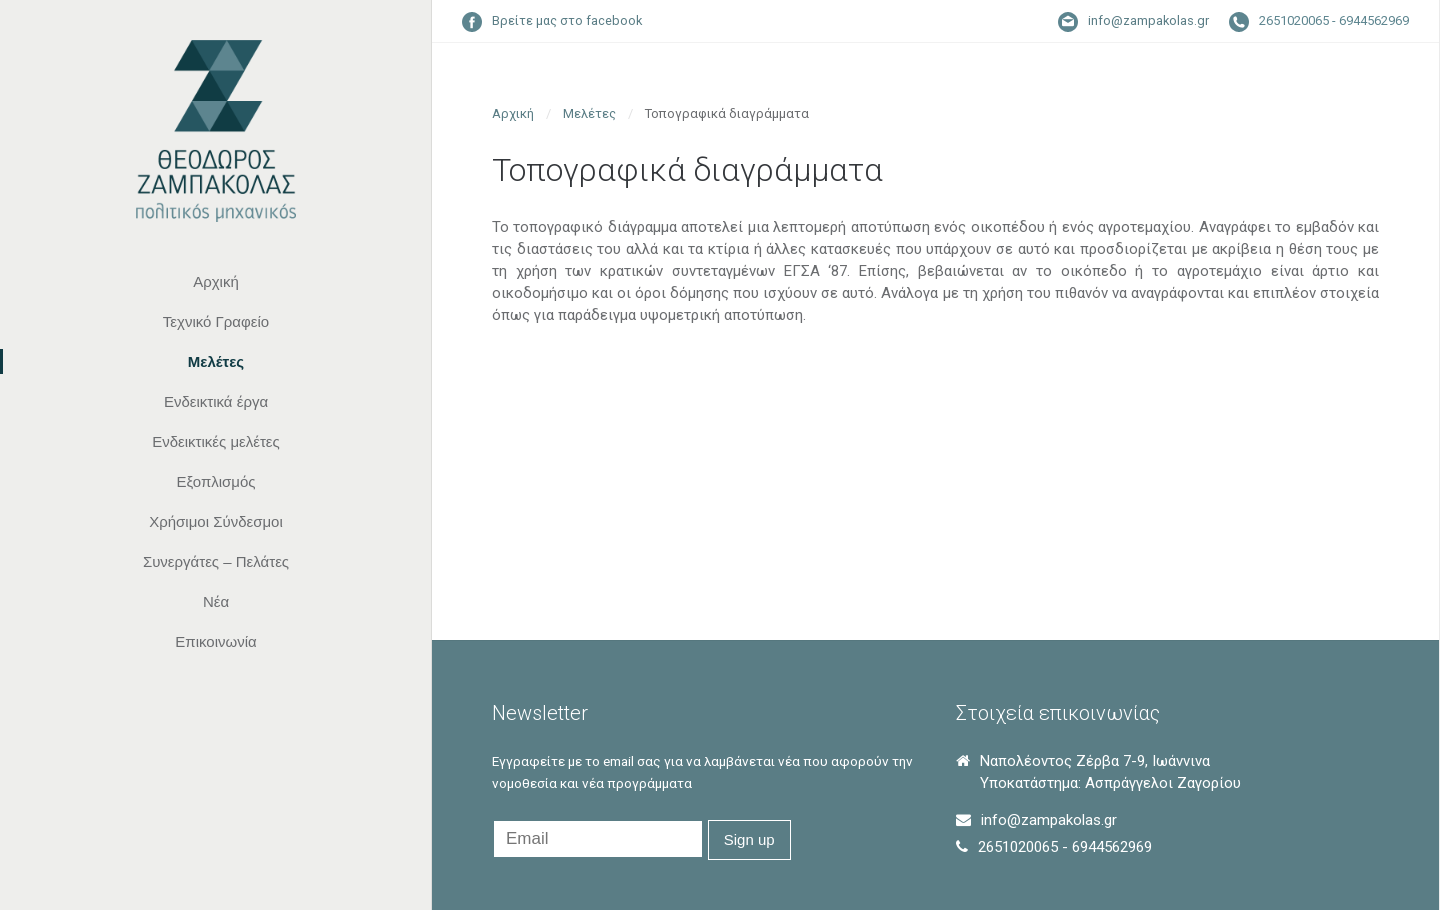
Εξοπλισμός (215, 481)
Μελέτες (216, 361)
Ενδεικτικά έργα (216, 401)
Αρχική (216, 281)
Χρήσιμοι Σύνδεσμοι (216, 521)
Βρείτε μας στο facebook (567, 20)
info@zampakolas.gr (1148, 20)
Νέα (216, 601)
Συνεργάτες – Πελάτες (216, 561)
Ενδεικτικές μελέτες (216, 441)
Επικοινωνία (215, 641)
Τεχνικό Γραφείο (216, 321)
